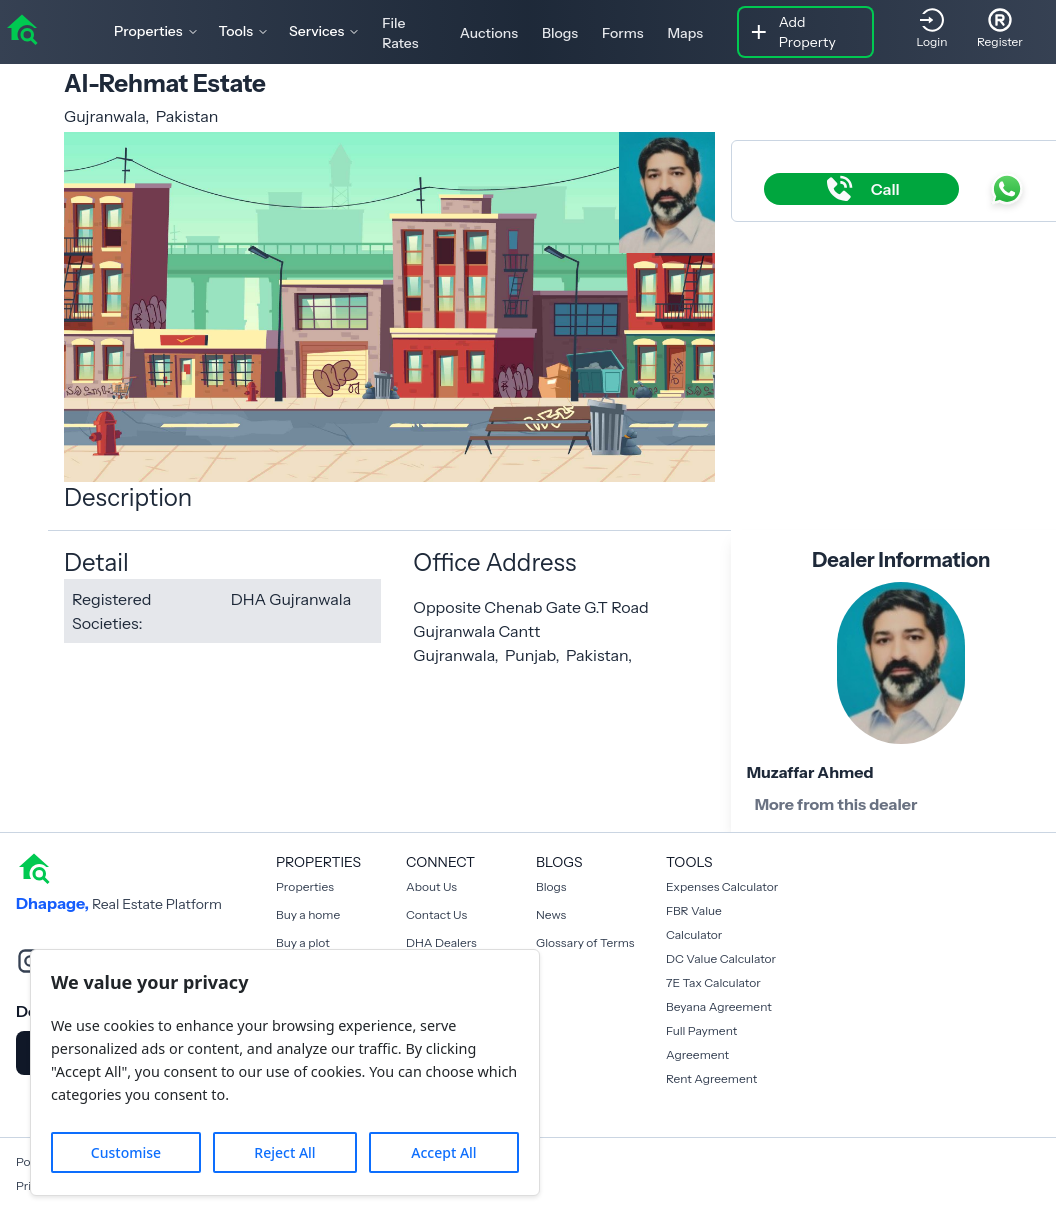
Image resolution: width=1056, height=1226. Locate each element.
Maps (685, 33)
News (551, 914)
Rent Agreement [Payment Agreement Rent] (711, 1078)
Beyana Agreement (719, 1006)
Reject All (284, 1152)
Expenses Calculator (722, 886)
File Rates (400, 33)
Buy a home (308, 914)
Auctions (489, 33)
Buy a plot (303, 942)
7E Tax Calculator (713, 982)
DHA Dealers (441, 942)
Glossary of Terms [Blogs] (585, 942)
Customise (126, 1152)
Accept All (443, 1152)
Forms (622, 33)
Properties (305, 886)
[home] (22, 28)
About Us (431, 886)
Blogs (560, 33)
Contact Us (436, 914)
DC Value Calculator (721, 958)
